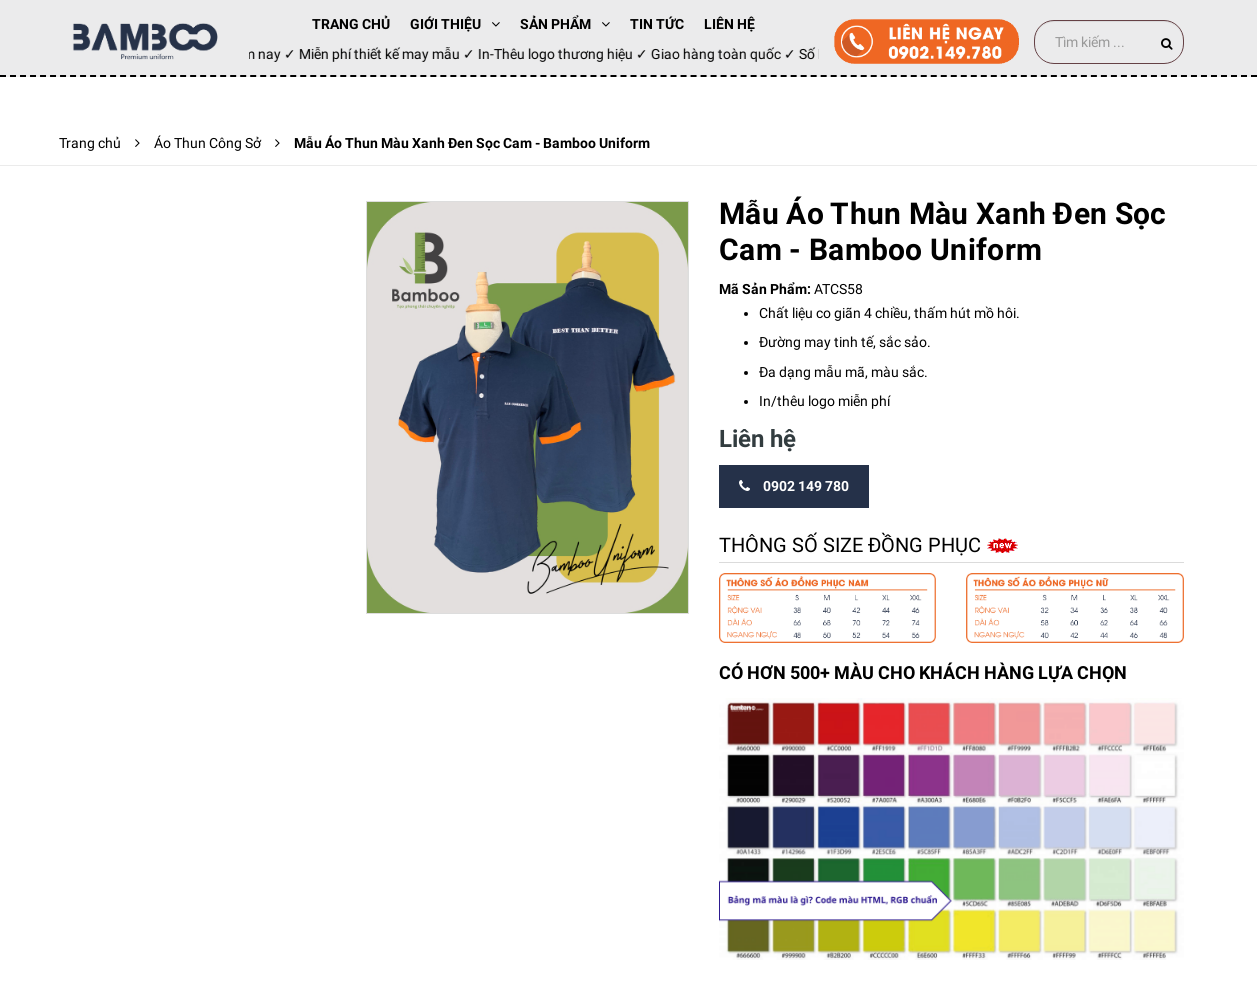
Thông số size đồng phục (852, 545)
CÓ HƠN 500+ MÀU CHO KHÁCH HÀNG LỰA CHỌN (923, 672)
